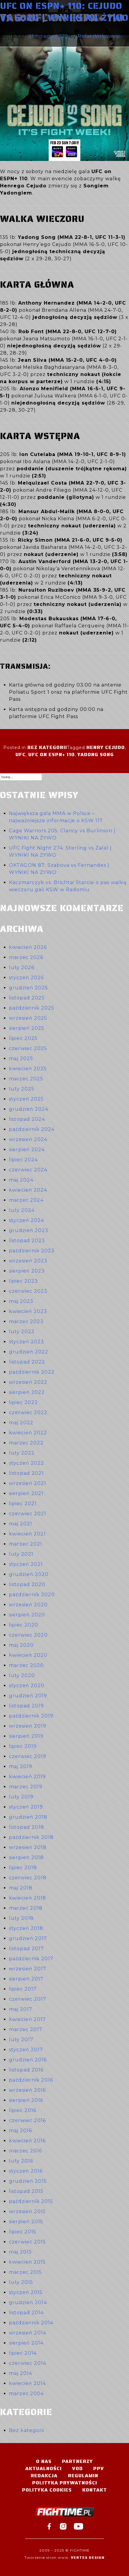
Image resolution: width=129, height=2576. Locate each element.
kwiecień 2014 (27, 2383)
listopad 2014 (26, 2312)
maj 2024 (21, 1180)
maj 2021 (20, 1524)
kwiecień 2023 (28, 1311)
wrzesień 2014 (27, 2333)
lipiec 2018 (23, 1867)
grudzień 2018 (28, 1817)
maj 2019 (20, 1766)
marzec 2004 (26, 2393)
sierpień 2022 (27, 1392)
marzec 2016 (25, 2151)
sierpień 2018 (26, 1857)
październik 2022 (32, 1372)
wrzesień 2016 (27, 2090)
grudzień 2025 (28, 988)
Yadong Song (95, 754)
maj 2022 (21, 1422)
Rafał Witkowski (99, 36)
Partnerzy (77, 2461)
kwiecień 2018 (27, 1898)
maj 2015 (20, 2252)
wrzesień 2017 (27, 1969)
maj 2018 (20, 1888)
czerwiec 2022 (28, 1412)
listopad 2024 (27, 1119)
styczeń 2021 (26, 1564)
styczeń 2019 (26, 1807)
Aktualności (43, 2468)
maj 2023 (21, 1301)
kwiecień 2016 (27, 2140)
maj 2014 (20, 2373)
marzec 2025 (26, 1079)
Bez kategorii (47, 747)
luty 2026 (21, 967)
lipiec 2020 (23, 1625)
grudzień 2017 (28, 1938)
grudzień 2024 (28, 1109)
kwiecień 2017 (27, 2019)
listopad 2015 (26, 2191)
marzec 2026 (26, 957)
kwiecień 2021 (27, 1534)
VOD (77, 2468)
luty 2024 (22, 1210)
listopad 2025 (27, 998)
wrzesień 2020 (28, 1604)
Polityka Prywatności (64, 2482)
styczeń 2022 (26, 1463)
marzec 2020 (26, 1665)
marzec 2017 (25, 2029)
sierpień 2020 (27, 1615)
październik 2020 (32, 1594)
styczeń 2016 (26, 2171)
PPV (98, 2468)
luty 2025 (21, 1089)
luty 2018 (21, 1918)
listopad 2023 (27, 1240)
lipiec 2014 (23, 2353)
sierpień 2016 (26, 2100)
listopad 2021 (26, 1473)
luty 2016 (21, 2161)
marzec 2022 (26, 1443)
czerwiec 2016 (27, 2120)
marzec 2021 (25, 1544)
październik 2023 (32, 1250)
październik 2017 (31, 1958)
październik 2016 (31, 2080)
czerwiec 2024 (28, 1170)
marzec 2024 (26, 1200)
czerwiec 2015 (27, 2242)
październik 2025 (31, 1008)
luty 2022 (22, 1453)
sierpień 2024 (27, 1149)
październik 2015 (31, 2201)
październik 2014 (31, 2323)
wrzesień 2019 (27, 1726)
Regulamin (83, 2475)
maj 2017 (20, 2009)
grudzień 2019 (28, 1695)
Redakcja (44, 2475)
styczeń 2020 (26, 1685)
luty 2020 (22, 1675)
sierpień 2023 (27, 1271)
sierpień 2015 (26, 2221)
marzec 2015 (25, 2272)
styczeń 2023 (26, 1342)
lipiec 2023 (23, 1281)
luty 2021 (21, 1554)
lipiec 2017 (23, 1989)
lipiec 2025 (23, 1038)
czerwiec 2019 (27, 1756)
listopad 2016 (26, 2070)
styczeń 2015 (26, 2292)
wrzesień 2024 (28, 1139)
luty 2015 (21, 2282)
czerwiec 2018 (27, 1878)
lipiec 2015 (22, 2232)
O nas (44, 2461)
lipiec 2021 (23, 1503)
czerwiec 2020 (28, 1635)
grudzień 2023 (28, 1230)
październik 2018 (31, 1837)
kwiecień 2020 (28, 1655)
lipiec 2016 (22, 2110)
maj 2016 (20, 2130)
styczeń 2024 (26, 1220)
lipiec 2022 (23, 1402)
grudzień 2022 (28, 1352)
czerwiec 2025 (28, 1048)
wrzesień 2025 (28, 1018)
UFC (20, 754)
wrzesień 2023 (28, 1261)
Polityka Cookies (47, 2490)
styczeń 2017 (26, 2049)
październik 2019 (31, 1716)
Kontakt (94, 2490)
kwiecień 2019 (27, 1776)
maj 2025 (21, 1058)
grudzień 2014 (28, 2302)
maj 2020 (21, 1645)
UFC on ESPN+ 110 (51, 754)
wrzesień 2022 (28, 1382)
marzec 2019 (25, 1787)
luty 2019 (21, 1797)
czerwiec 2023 (28, 1291)
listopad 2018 (26, 1827)
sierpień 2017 (26, 1979)
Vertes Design (88, 2557)
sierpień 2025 (26, 1028)
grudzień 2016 (28, 2060)
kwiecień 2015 (27, 2262)
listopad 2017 (26, 1948)
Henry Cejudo (105, 747)
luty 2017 (21, 2039)
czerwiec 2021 (27, 1513)
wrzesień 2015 (27, 2211)
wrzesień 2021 (27, 1483)
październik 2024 (32, 1129)
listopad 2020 (27, 1584)
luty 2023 (22, 1331)
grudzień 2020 (29, 1574)
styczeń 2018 (26, 1928)
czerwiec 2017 (27, 1999)
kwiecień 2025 (28, 1068)
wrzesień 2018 (27, 1847)
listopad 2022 (27, 1362)
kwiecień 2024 (28, 1190)
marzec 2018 (26, 1908)
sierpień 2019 (26, 1736)
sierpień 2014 (26, 2343)
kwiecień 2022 (28, 1433)
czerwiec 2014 (27, 2363)
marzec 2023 (26, 1321)
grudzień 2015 (28, 2181)
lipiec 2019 (23, 1746)
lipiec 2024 (23, 1159)
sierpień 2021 (26, 1493)
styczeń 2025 (26, 1099)
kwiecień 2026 (28, 947)
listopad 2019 (26, 1706)
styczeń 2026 (26, 977)
